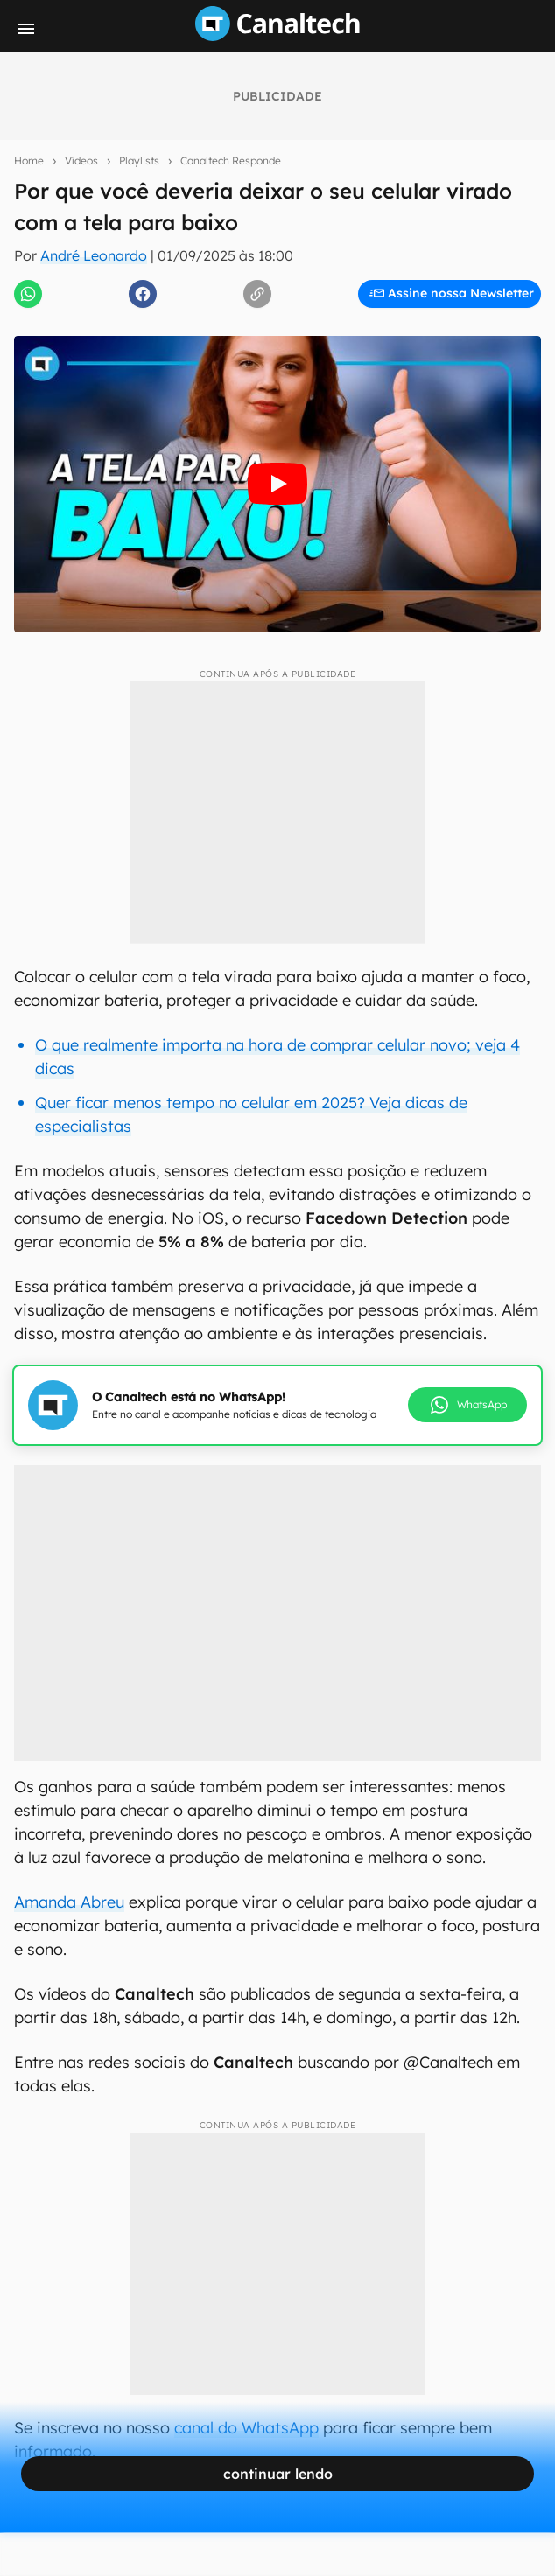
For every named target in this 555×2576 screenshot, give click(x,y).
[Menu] (26, 28)
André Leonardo (93, 255)
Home (29, 160)
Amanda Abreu (69, 1902)
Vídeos (81, 160)
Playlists (139, 160)
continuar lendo (278, 2473)
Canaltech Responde (230, 160)
